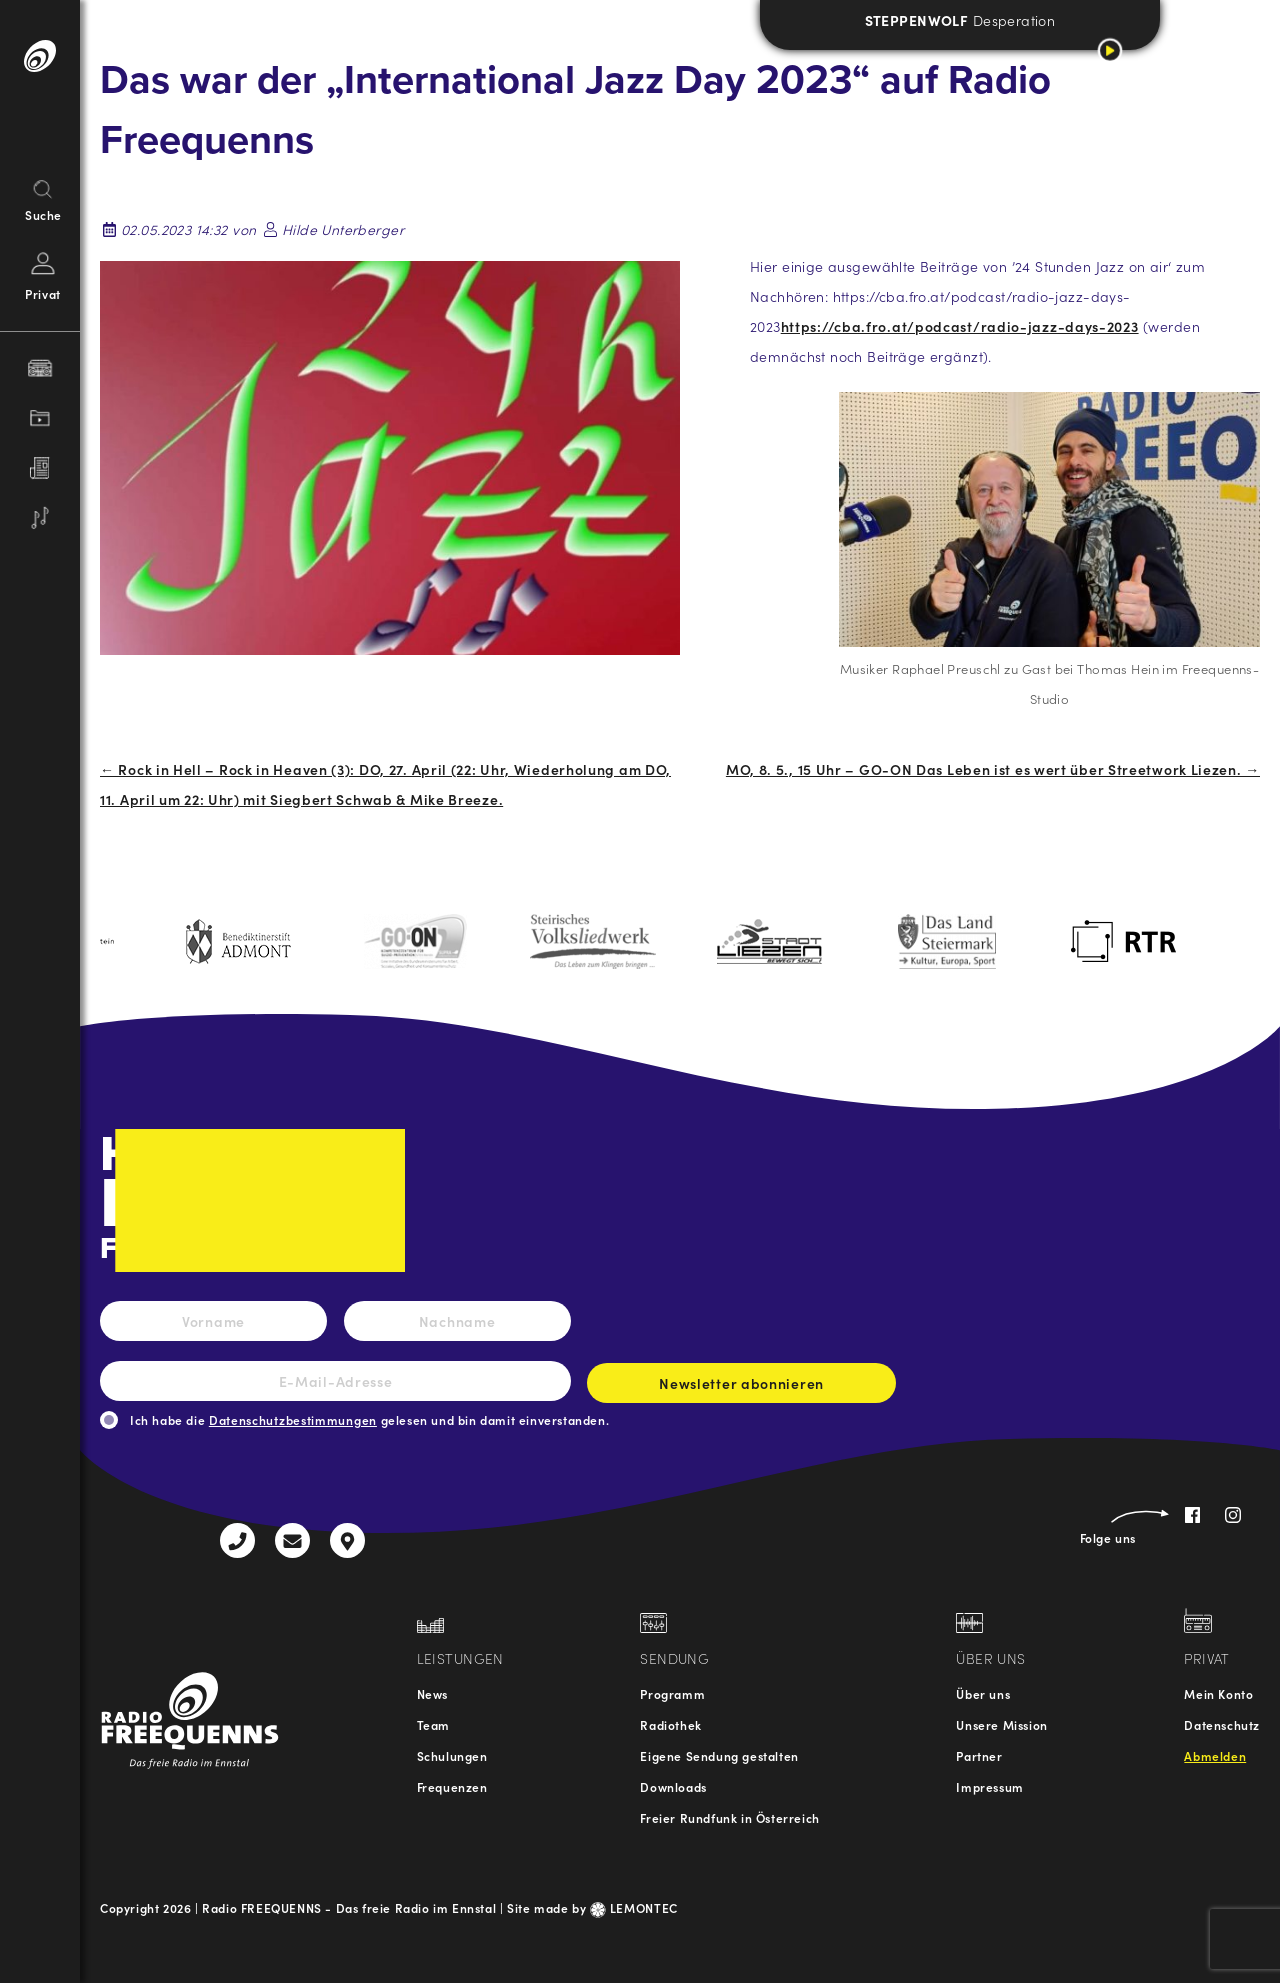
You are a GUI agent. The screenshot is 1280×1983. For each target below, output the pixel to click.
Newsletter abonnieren (741, 1388)
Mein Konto (1218, 1693)
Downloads (673, 1786)
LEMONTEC (634, 1907)
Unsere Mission (1001, 1724)
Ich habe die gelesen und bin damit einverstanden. (369, 1419)
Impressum (989, 1786)
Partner (979, 1755)
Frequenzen (452, 1786)
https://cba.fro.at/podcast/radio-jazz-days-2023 (960, 326)
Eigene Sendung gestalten (719, 1755)
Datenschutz (1222, 1724)
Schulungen (452, 1755)
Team (433, 1724)
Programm (672, 1693)
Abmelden (1215, 1755)
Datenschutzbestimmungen (293, 1419)
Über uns (983, 1693)
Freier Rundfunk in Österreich (729, 1817)
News (432, 1693)
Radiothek (670, 1724)
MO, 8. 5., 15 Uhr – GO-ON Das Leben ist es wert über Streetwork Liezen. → (993, 769)
